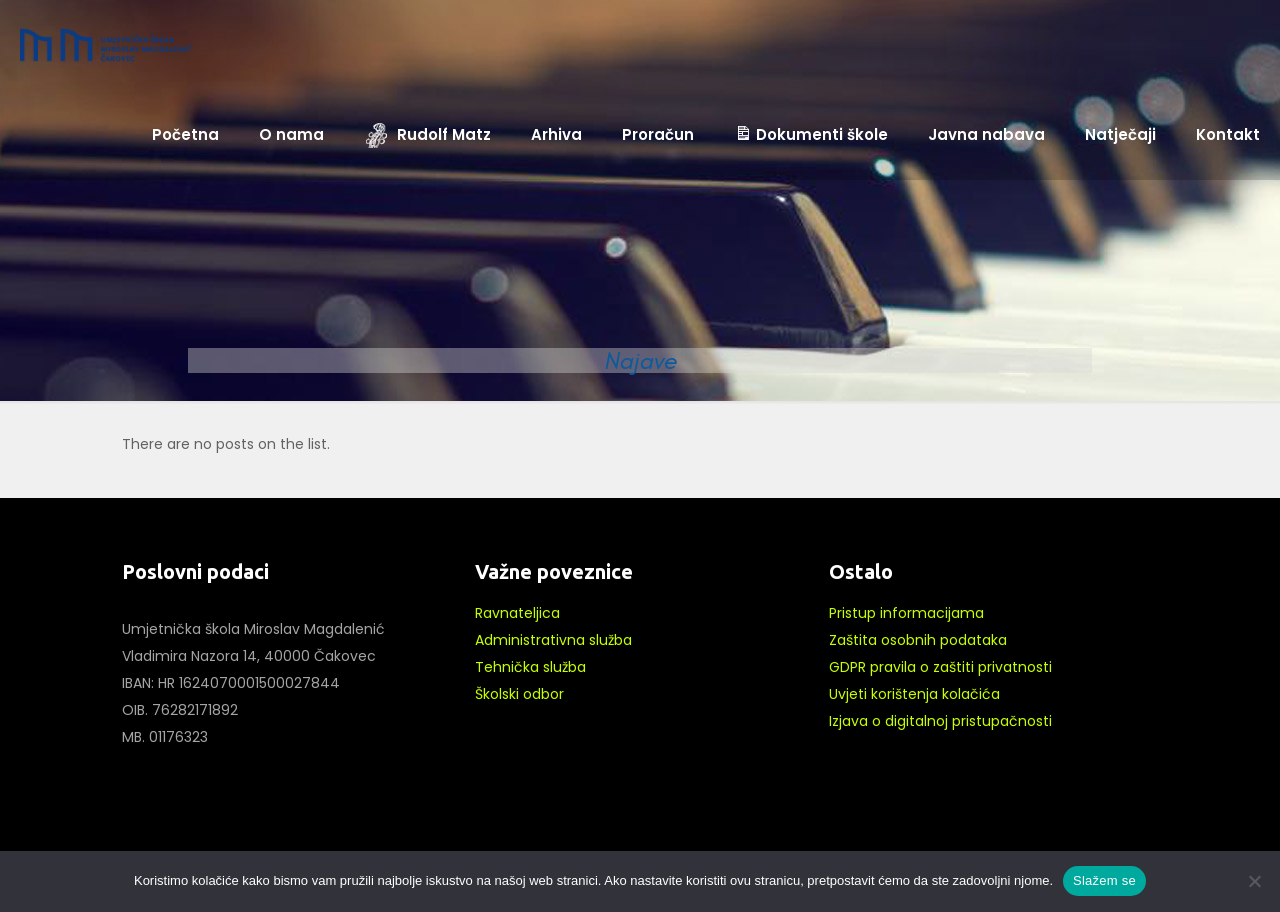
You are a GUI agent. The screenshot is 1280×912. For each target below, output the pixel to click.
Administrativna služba (553, 640)
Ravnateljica (517, 613)
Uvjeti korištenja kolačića (914, 694)
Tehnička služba (530, 667)
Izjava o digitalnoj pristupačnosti (940, 721)
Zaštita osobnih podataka (918, 640)
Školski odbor (519, 694)
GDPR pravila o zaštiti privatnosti (940, 667)
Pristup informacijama (906, 613)
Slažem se (1104, 880)
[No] (1255, 881)
